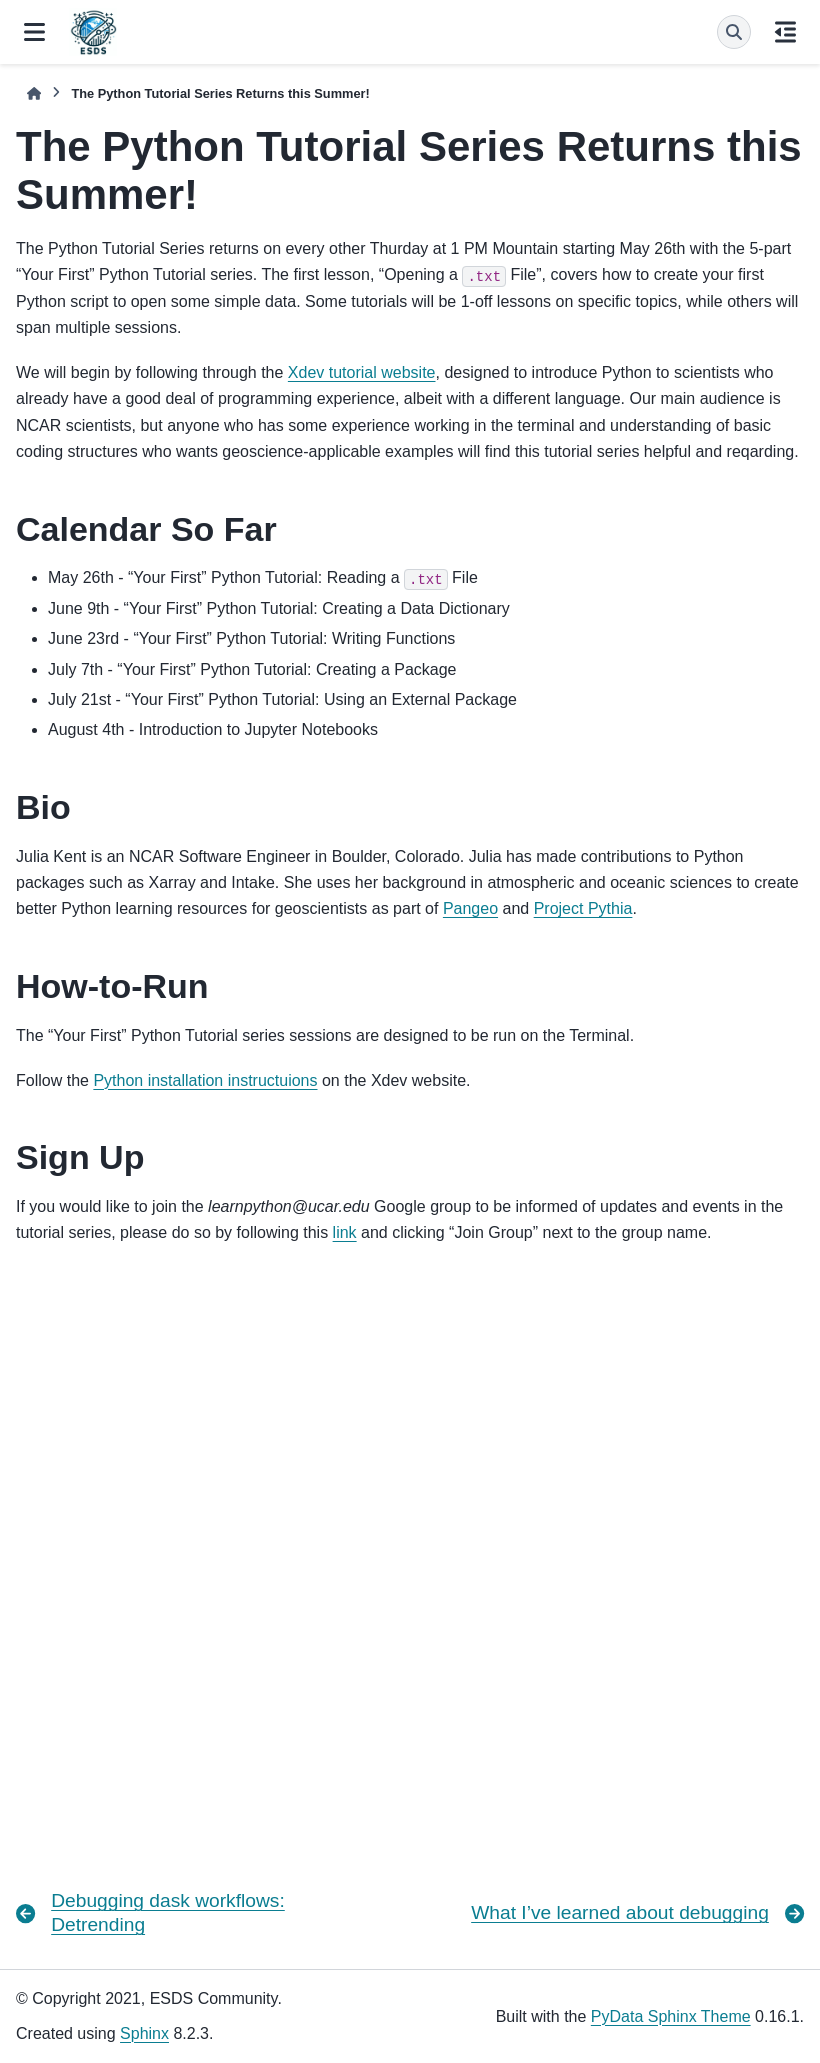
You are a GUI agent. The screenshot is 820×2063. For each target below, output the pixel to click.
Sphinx (144, 2033)
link (345, 1232)
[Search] (734, 32)
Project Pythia (583, 908)
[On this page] (785, 32)
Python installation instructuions (205, 1080)
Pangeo (470, 908)
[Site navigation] (34, 32)
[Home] (34, 93)
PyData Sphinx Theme (671, 2016)
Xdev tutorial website (362, 372)
